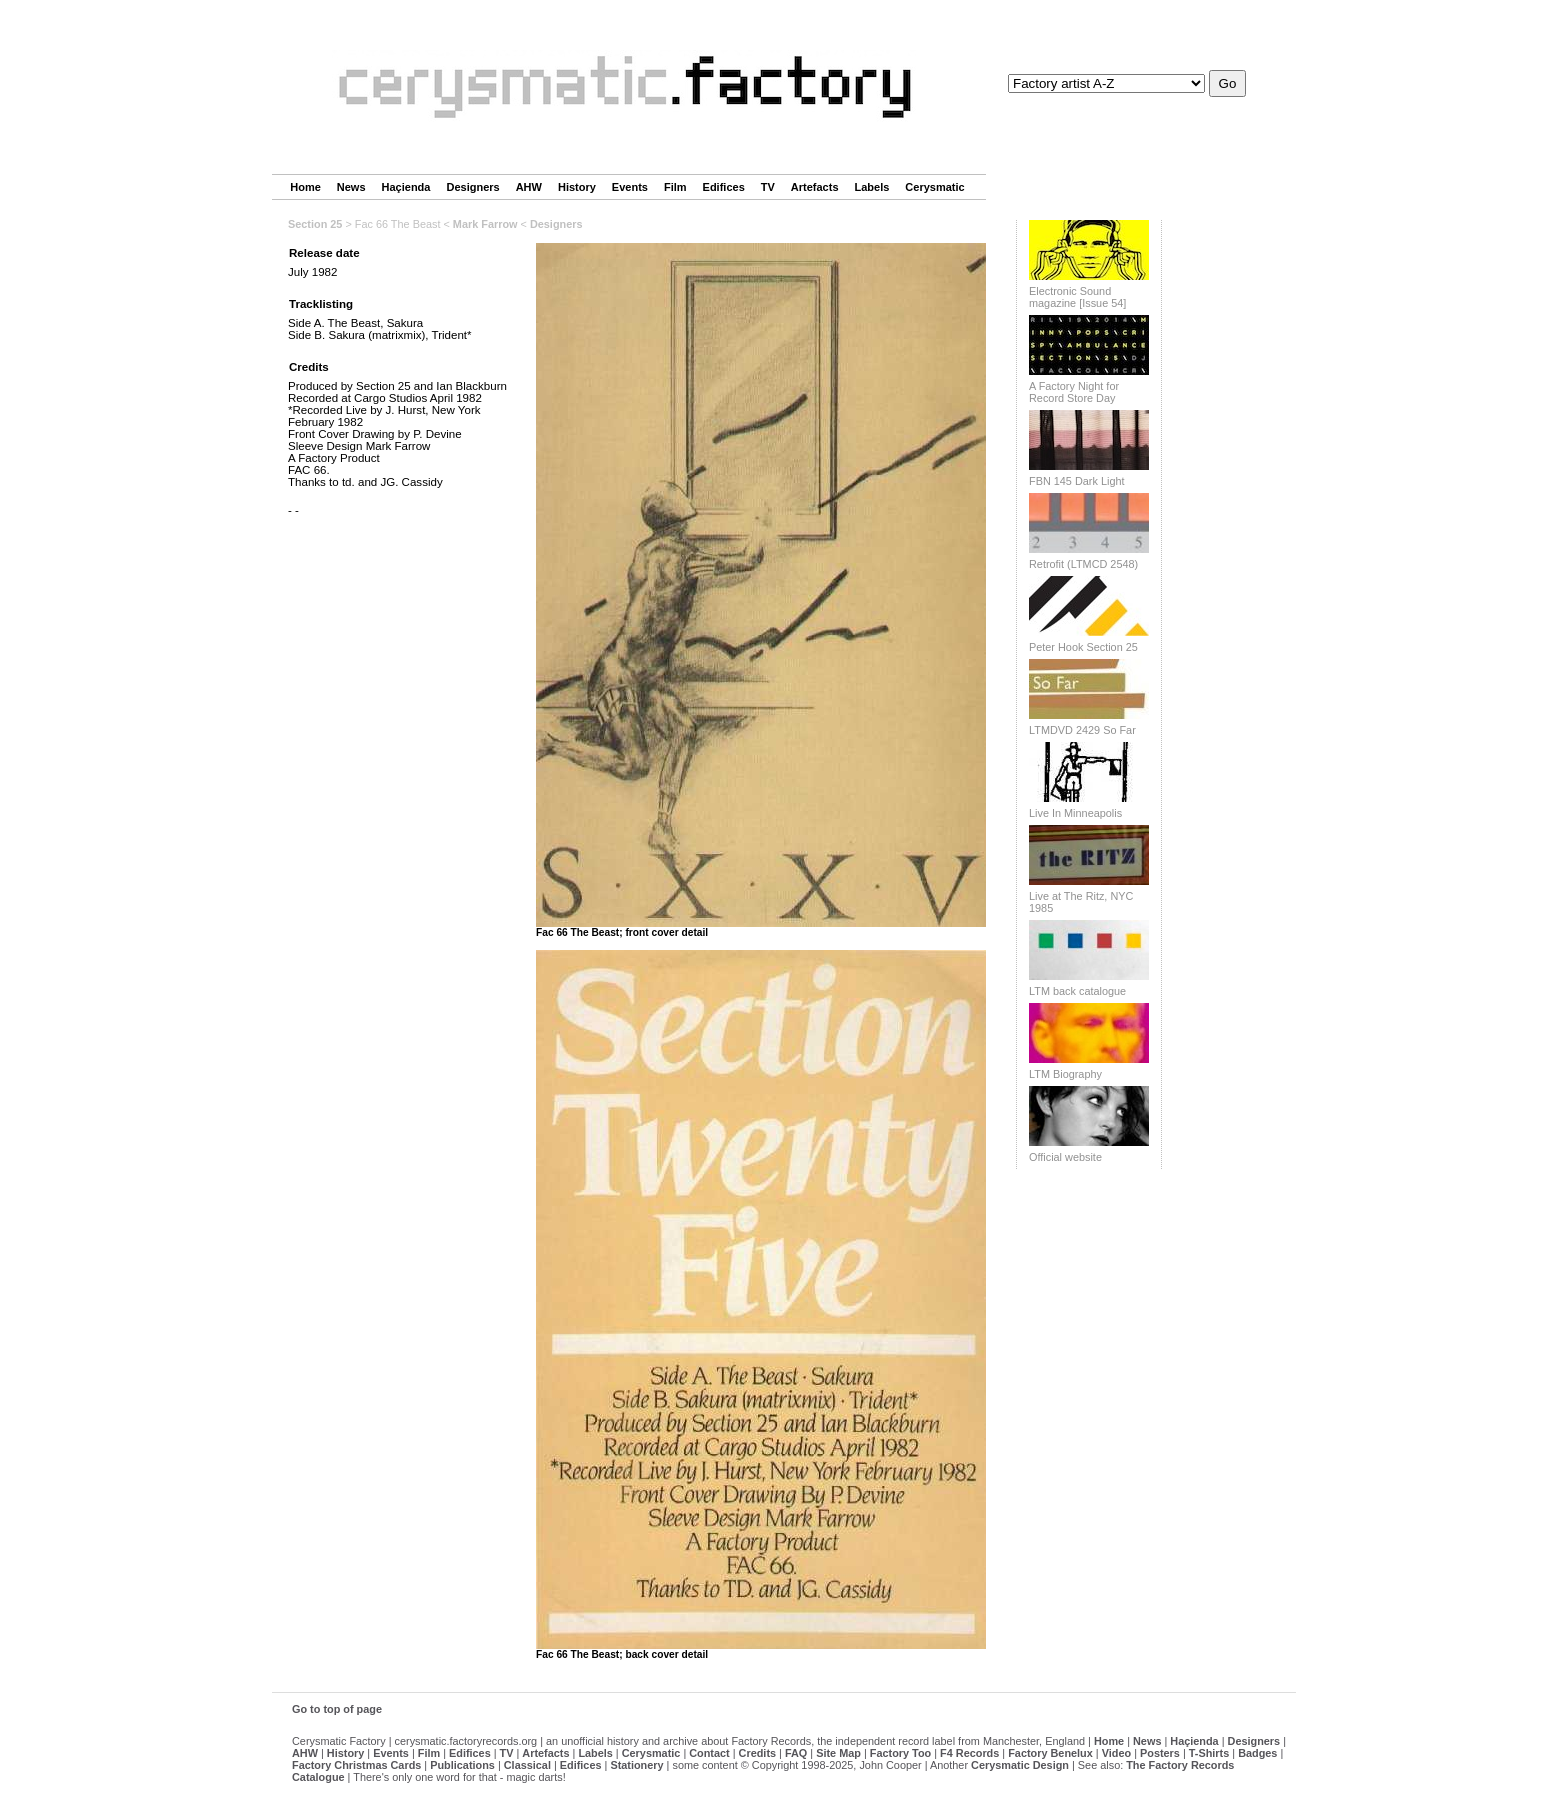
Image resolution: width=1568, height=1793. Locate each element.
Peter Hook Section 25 (1083, 647)
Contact (709, 1753)
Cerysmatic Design (1020, 1765)
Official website (1065, 1157)
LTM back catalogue (1077, 991)
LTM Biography (1065, 1074)
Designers (472, 187)
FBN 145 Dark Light (1077, 481)
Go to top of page (337, 1709)
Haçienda (406, 187)
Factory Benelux (1050, 1753)
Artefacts (815, 187)
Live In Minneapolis (1075, 813)
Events (630, 187)
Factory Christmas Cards (356, 1765)
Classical (527, 1765)
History (577, 187)
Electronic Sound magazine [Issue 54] (1077, 297)
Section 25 (315, 224)
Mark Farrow (485, 224)
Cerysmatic (934, 187)
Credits (757, 1753)
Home (305, 187)
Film (675, 187)
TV (768, 187)
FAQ (796, 1753)
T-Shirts (1209, 1753)
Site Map (838, 1753)
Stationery (636, 1765)
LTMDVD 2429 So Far (1082, 730)
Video (1116, 1753)
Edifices (724, 187)
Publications (462, 1765)
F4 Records (969, 1753)
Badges (1257, 1753)
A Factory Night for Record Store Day (1074, 392)
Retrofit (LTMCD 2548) (1083, 564)
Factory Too (900, 1753)
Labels (872, 187)
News (351, 187)
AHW (529, 187)
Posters (1160, 1753)
